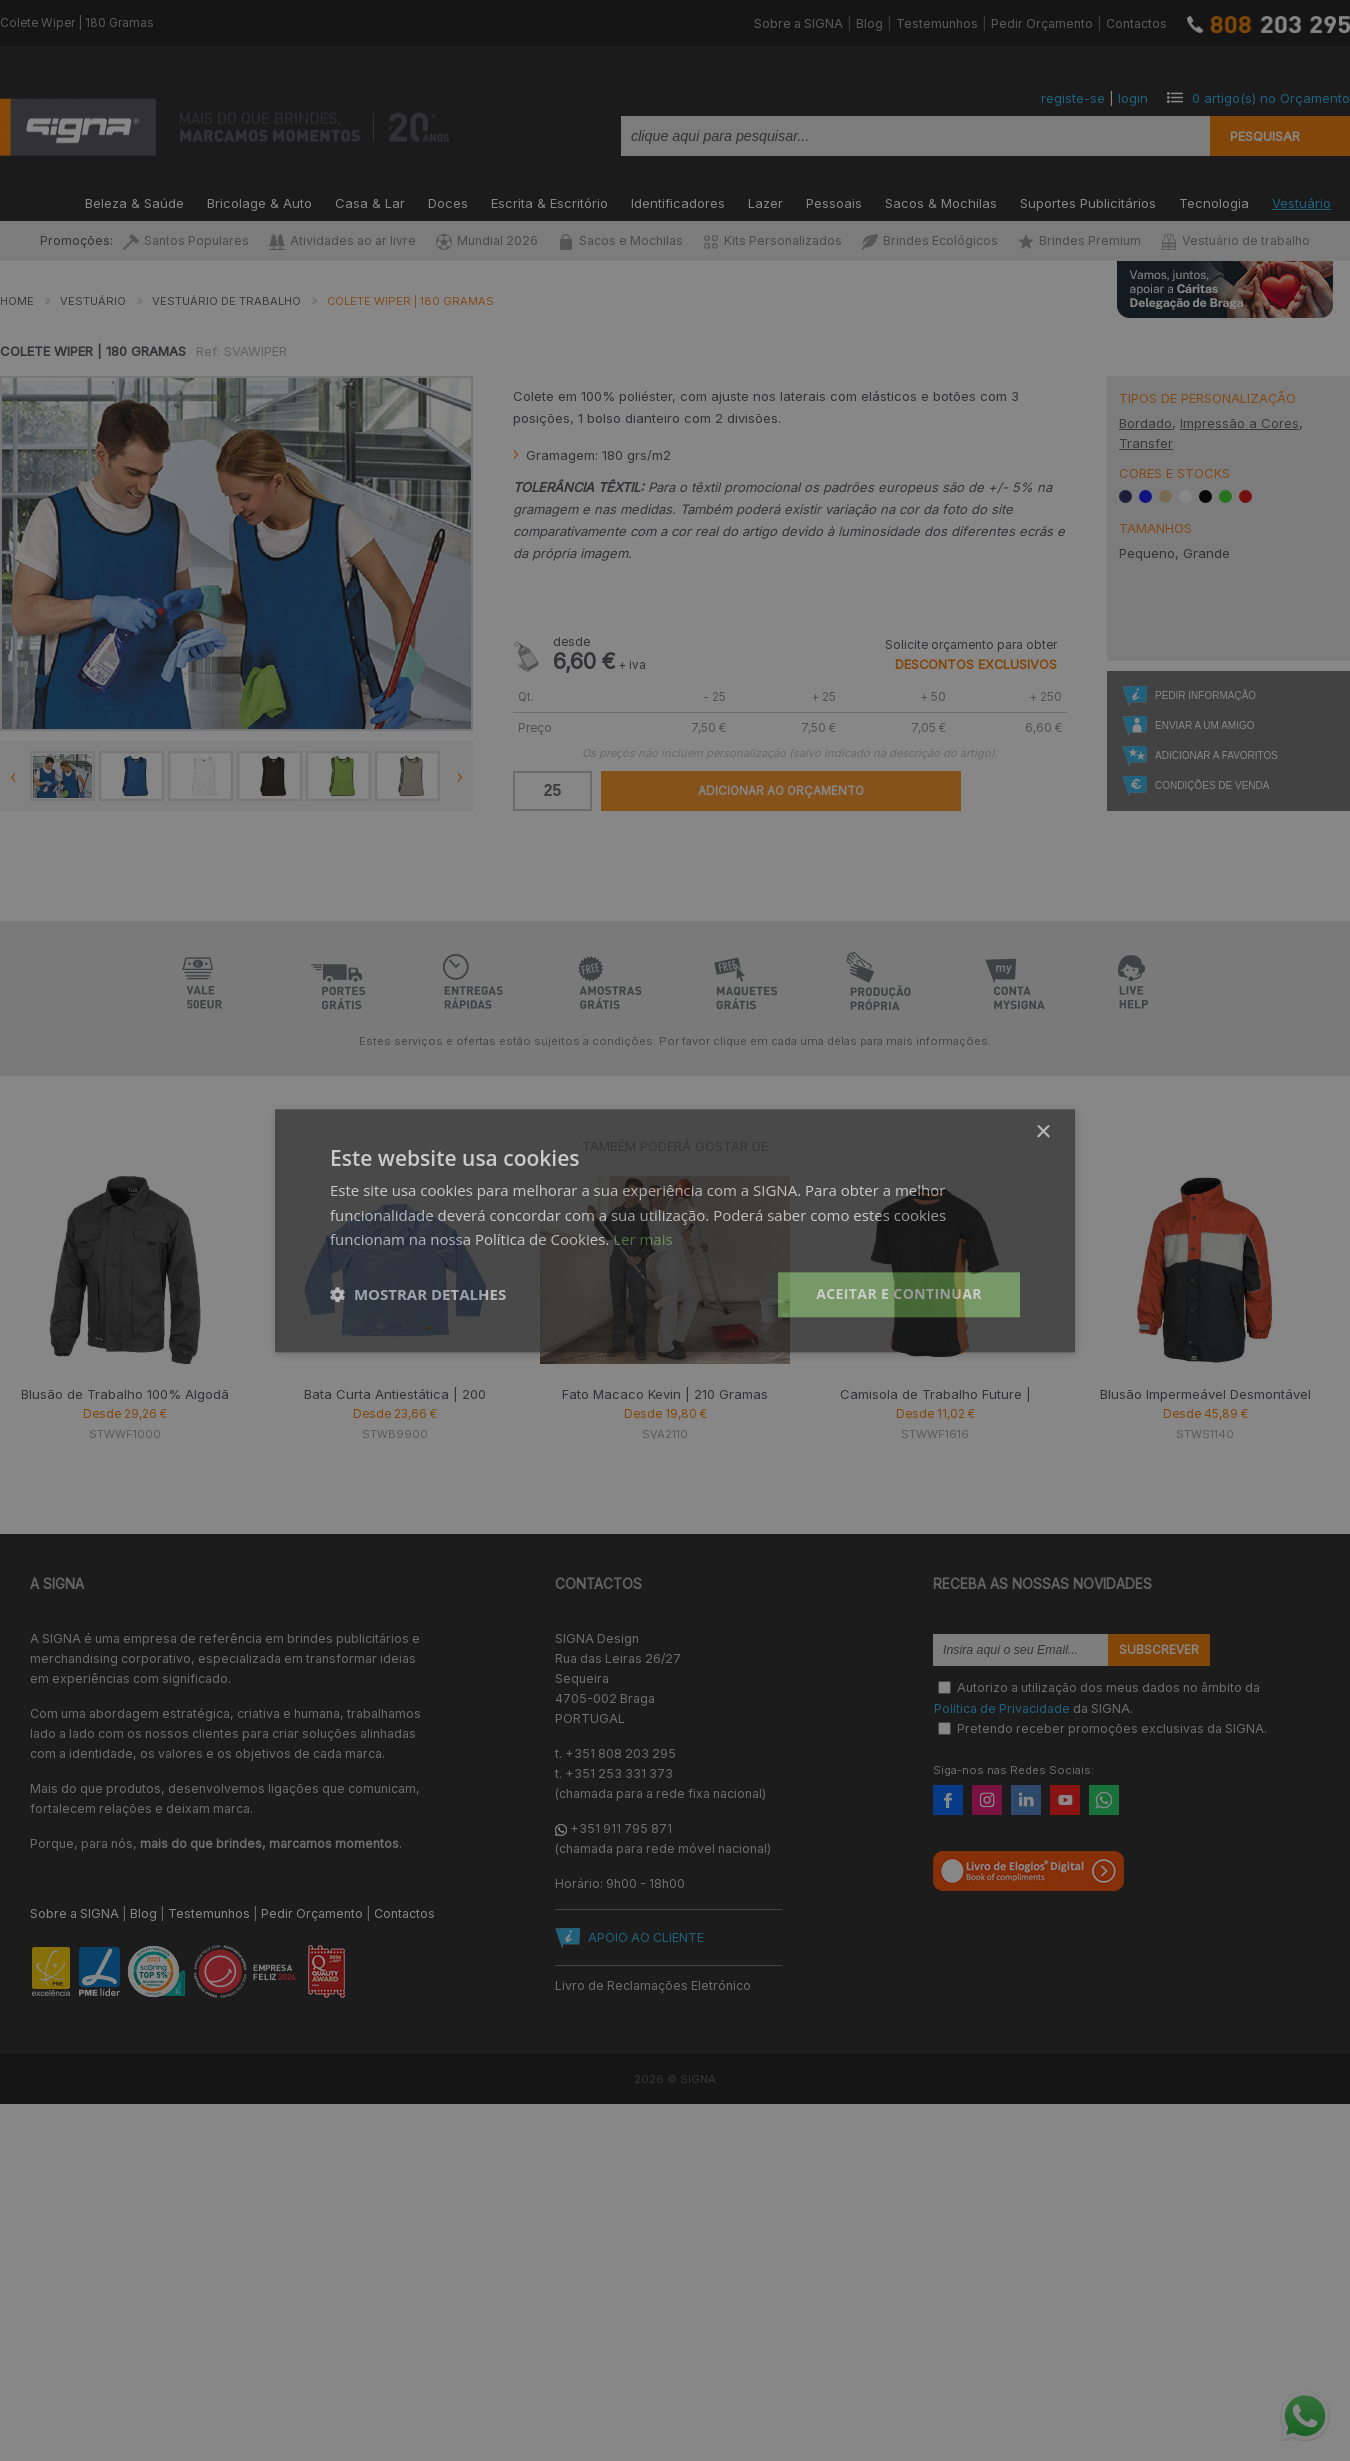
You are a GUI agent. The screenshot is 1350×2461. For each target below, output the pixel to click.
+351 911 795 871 (621, 1828)
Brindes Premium (1079, 240)
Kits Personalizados (772, 240)
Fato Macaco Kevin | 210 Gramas (665, 1394)
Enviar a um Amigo (1204, 725)
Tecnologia (1214, 201)
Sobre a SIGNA (798, 23)
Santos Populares (186, 240)
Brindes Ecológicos (930, 240)
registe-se (1073, 98)
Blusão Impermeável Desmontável (1205, 1394)
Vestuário (1301, 201)
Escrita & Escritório (549, 201)
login (1133, 98)
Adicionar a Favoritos (1216, 755)
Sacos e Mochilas (620, 240)
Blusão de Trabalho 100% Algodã (125, 1394)
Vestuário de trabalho (1235, 240)
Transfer (1146, 443)
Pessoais (834, 201)
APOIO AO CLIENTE (646, 1937)
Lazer (765, 201)
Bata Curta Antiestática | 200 (395, 1394)
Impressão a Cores (1239, 423)
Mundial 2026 (487, 240)
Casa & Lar (370, 201)
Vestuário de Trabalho (226, 301)
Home (17, 301)
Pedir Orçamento (1042, 23)
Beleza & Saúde (134, 201)
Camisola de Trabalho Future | (935, 1394)
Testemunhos (937, 23)
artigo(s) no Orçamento (1271, 98)
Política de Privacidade (1002, 1707)
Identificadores (678, 201)
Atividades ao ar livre (342, 240)
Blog (869, 23)
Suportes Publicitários (1088, 201)
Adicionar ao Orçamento (781, 791)
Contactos (1136, 23)
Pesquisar (1265, 136)
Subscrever (1159, 1650)
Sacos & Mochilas (941, 201)
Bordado (1145, 423)
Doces (448, 201)
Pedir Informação (1205, 695)
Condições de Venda (1212, 785)
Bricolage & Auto (259, 201)
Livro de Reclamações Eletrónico (653, 1985)
